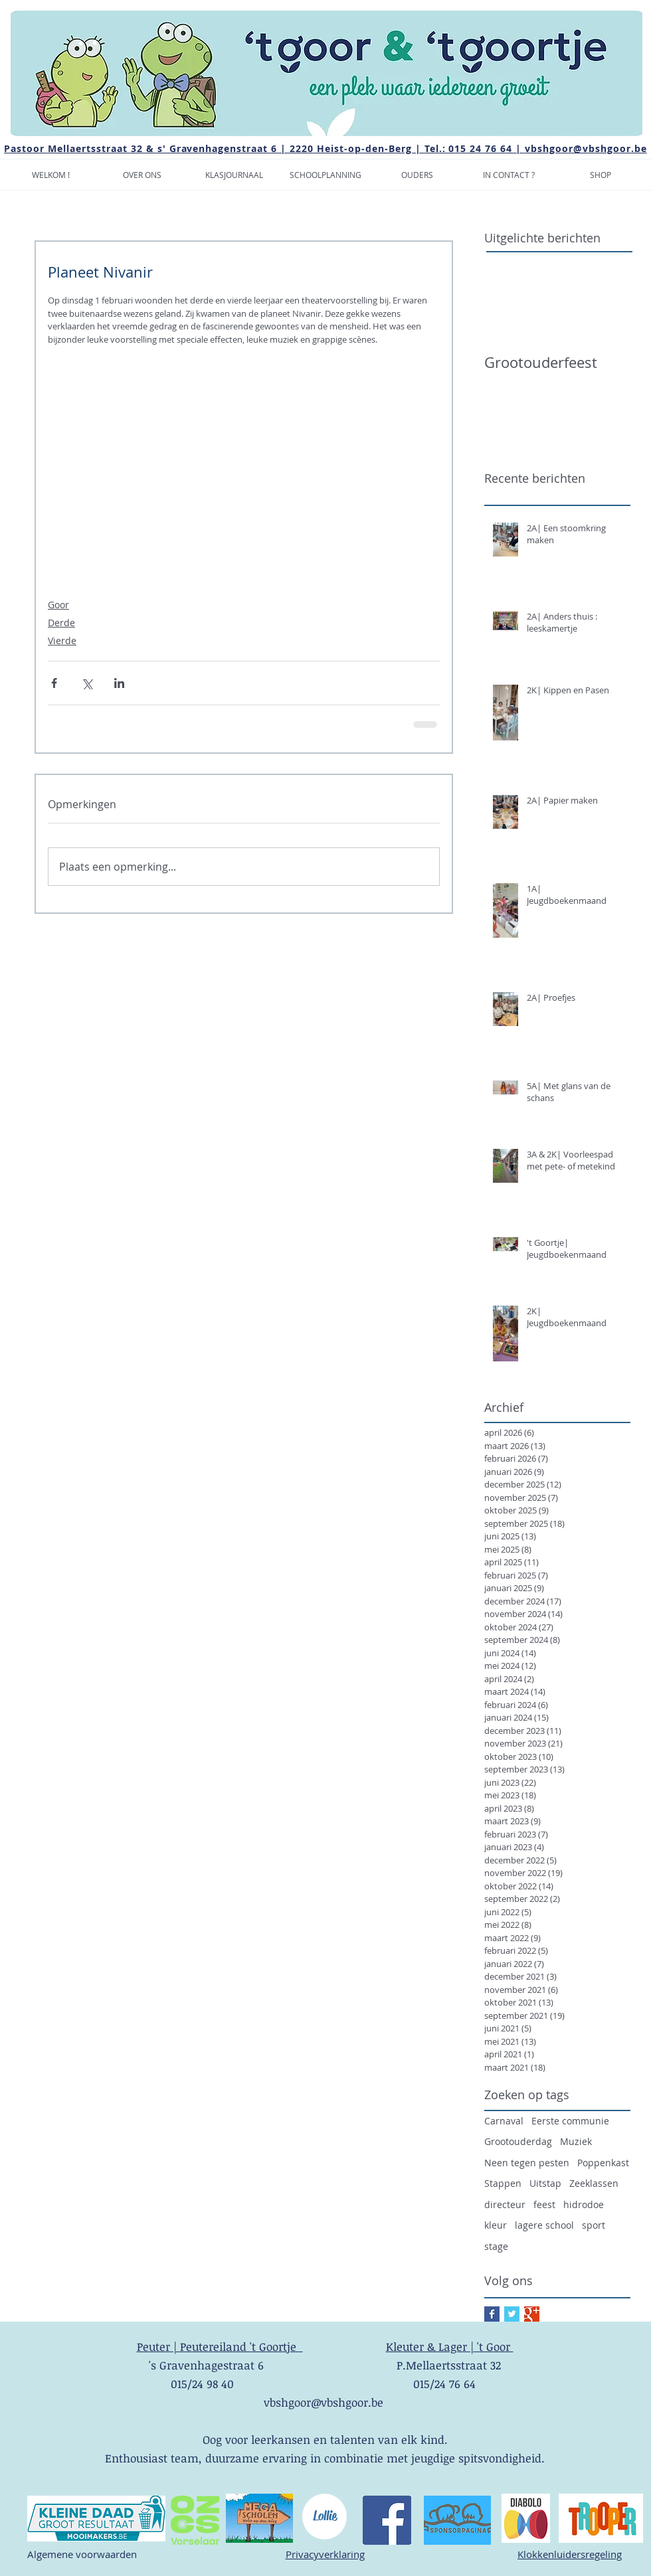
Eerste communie (570, 2120)
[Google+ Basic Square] (531, 2314)
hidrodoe (583, 2204)
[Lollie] (324, 2516)
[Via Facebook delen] (54, 683)
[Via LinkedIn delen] (119, 683)
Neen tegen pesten (526, 2162)
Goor (58, 604)
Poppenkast (603, 2162)
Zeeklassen (593, 2183)
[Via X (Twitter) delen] (86, 683)
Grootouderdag (518, 2141)
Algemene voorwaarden (82, 2554)
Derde (61, 622)
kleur (495, 2225)
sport (593, 2225)
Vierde (62, 640)
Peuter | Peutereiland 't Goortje (220, 2346)
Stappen (502, 2183)
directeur (504, 2204)
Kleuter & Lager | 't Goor (449, 2346)
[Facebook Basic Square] (492, 2314)
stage (496, 2246)
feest (544, 2204)
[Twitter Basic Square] (511, 2314)
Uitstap (545, 2183)
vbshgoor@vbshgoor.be (586, 148)
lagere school (544, 2225)
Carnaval (503, 2120)
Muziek (576, 2141)
